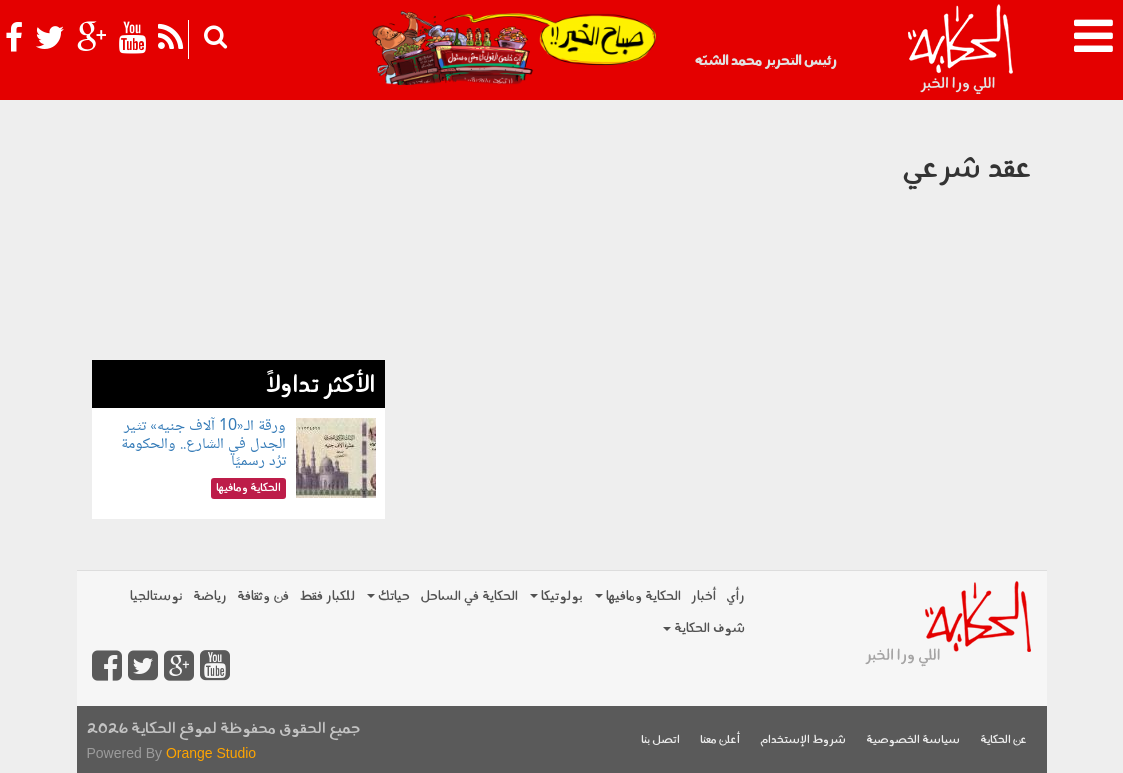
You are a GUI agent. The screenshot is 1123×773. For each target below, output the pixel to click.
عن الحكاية (1003, 740)
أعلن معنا (720, 740)
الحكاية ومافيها (638, 596)
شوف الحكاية (704, 628)
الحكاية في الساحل (469, 596)
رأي (735, 596)
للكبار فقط (327, 596)
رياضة (210, 596)
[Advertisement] (238, 235)
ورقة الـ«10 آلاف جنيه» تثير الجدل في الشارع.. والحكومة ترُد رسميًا (203, 444)
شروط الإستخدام (803, 740)
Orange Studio (211, 753)
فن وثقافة (263, 596)
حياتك (388, 596)
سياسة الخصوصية (913, 740)
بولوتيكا (556, 596)
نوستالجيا (156, 596)
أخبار (703, 596)
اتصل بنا (660, 740)
